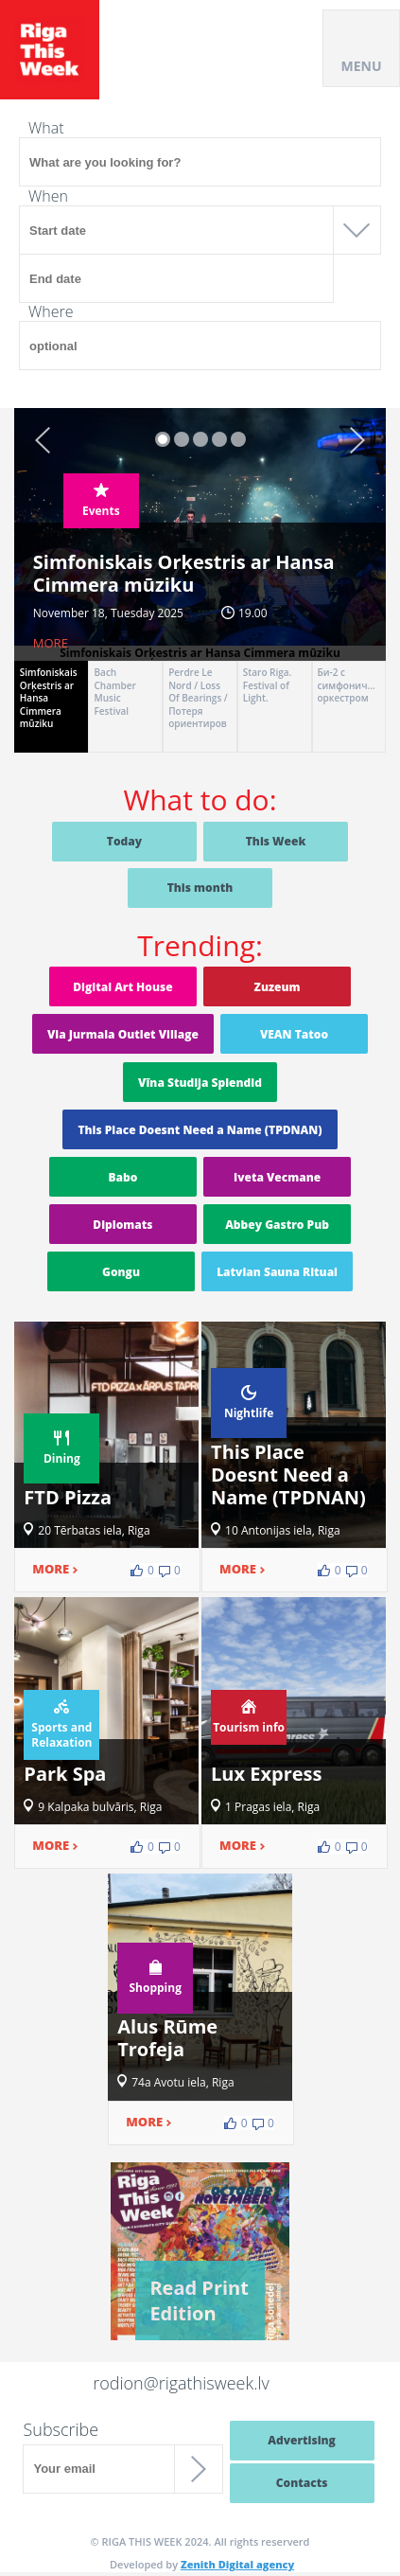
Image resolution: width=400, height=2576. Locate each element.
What (46, 127)
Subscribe (60, 2429)
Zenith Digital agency (237, 2564)
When (48, 196)
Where (51, 311)
